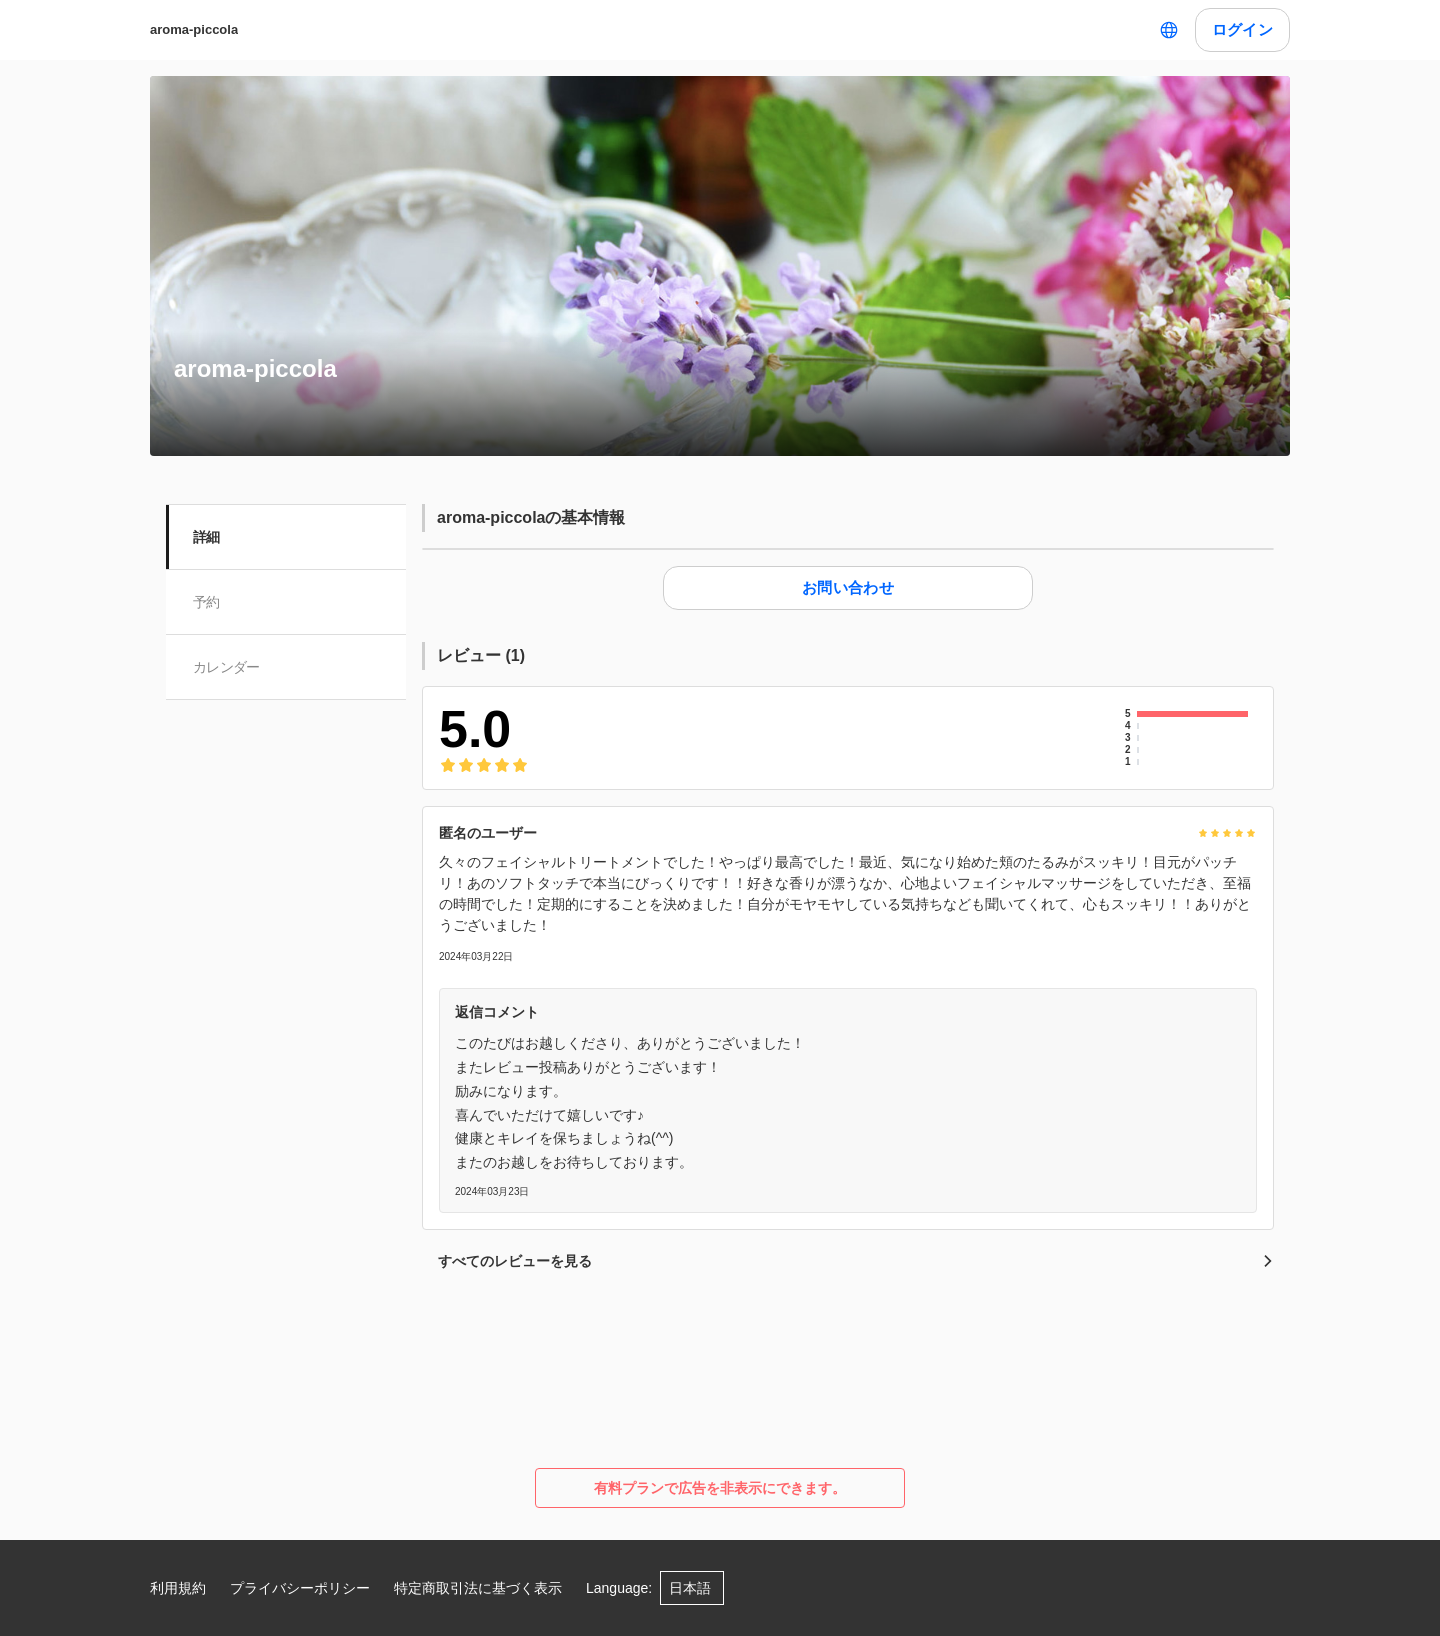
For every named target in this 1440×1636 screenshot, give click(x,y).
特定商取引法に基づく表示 (478, 1588)
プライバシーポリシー (300, 1588)
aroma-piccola (194, 29)
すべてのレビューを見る (856, 1261)
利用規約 (178, 1588)
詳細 (207, 537)
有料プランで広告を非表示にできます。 (720, 1488)
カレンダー (227, 667)
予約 (207, 602)
